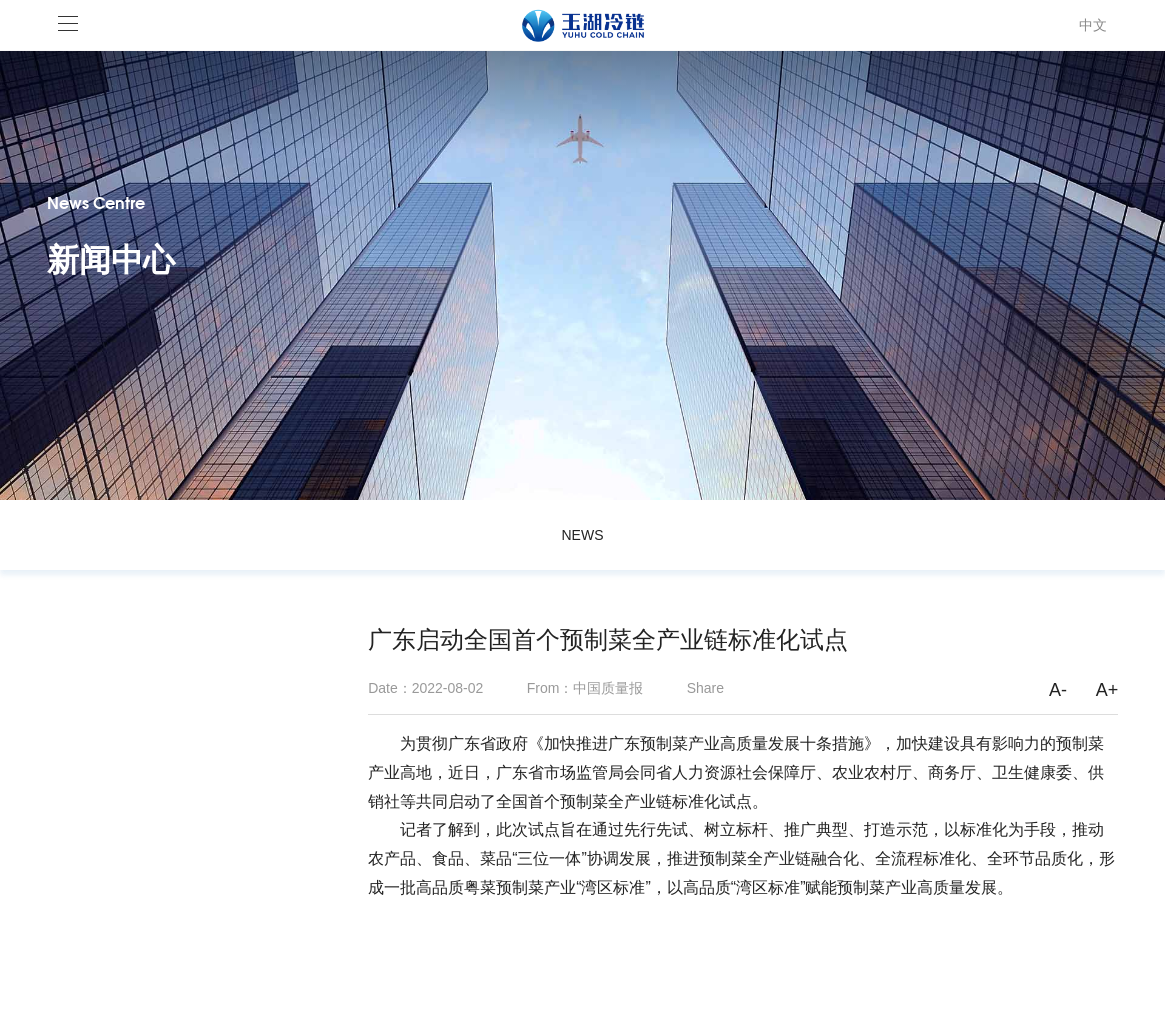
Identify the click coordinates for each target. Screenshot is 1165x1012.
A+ (1107, 690)
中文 (1093, 25)
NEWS (582, 535)
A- (1058, 690)
